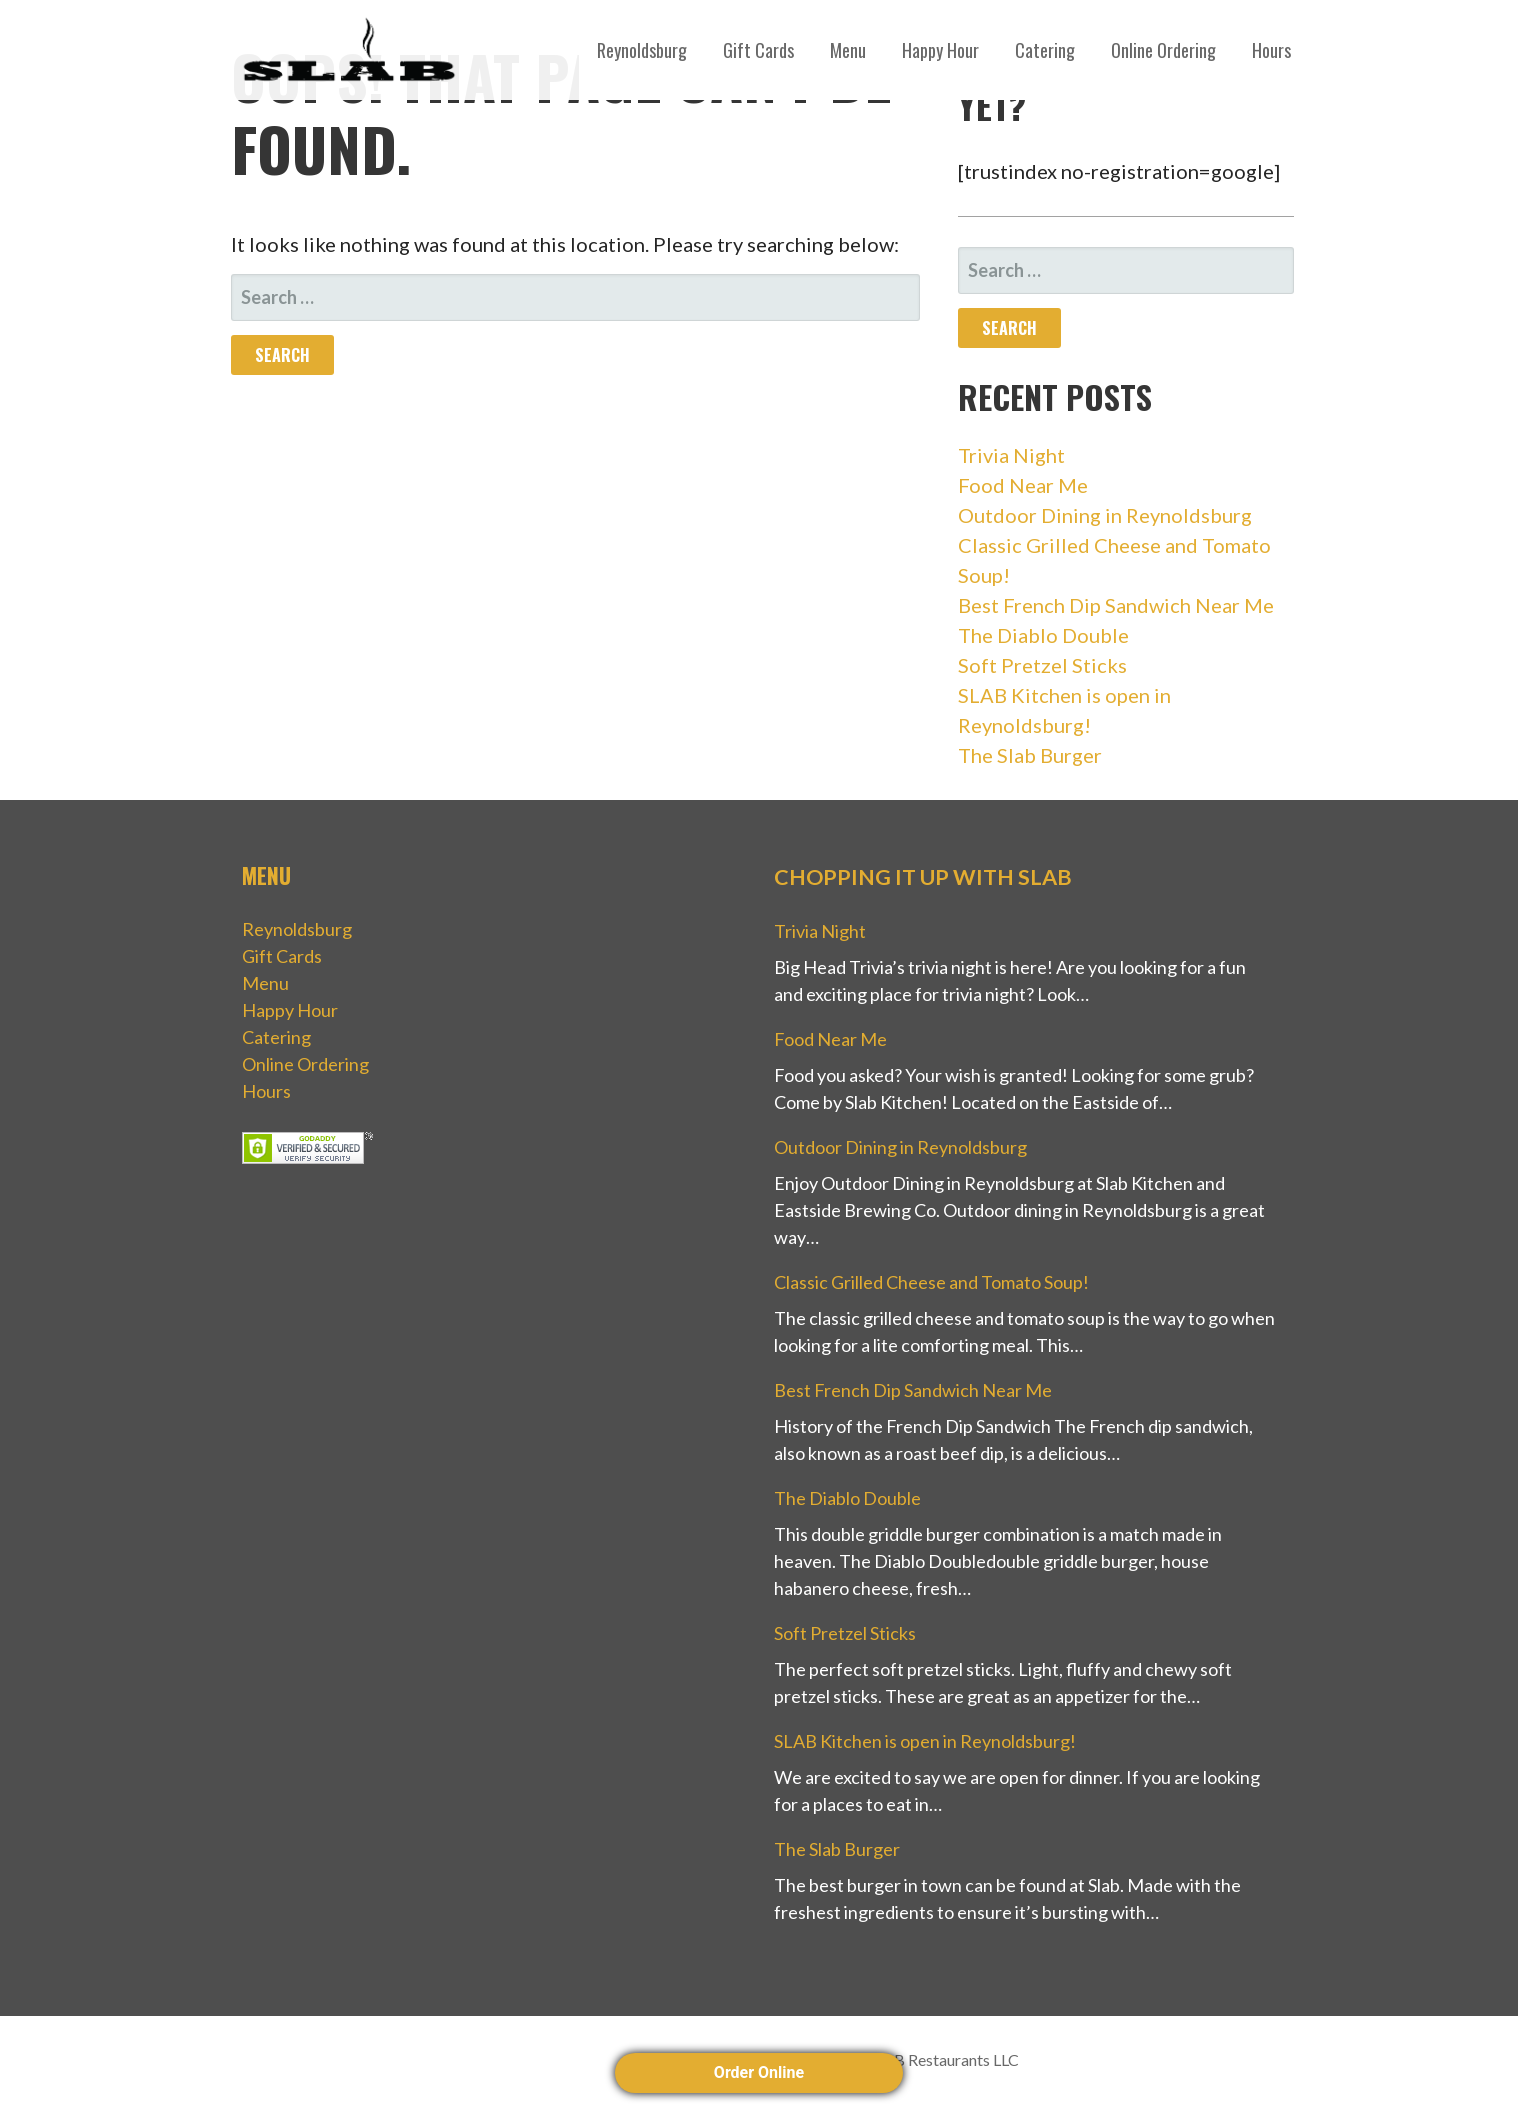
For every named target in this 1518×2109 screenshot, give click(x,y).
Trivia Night (1011, 455)
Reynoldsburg (642, 50)
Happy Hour (940, 50)
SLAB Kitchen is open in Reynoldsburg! (925, 1741)
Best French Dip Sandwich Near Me (1116, 605)
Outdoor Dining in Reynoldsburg (1105, 515)
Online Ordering (1163, 50)
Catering (1045, 50)
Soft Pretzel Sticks (1042, 665)
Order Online (759, 2072)
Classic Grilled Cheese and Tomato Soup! (931, 1282)
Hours (1271, 50)
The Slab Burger (1030, 755)
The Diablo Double (1043, 635)
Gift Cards (758, 50)
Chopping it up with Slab (923, 877)
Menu (848, 50)
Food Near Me (1023, 485)
